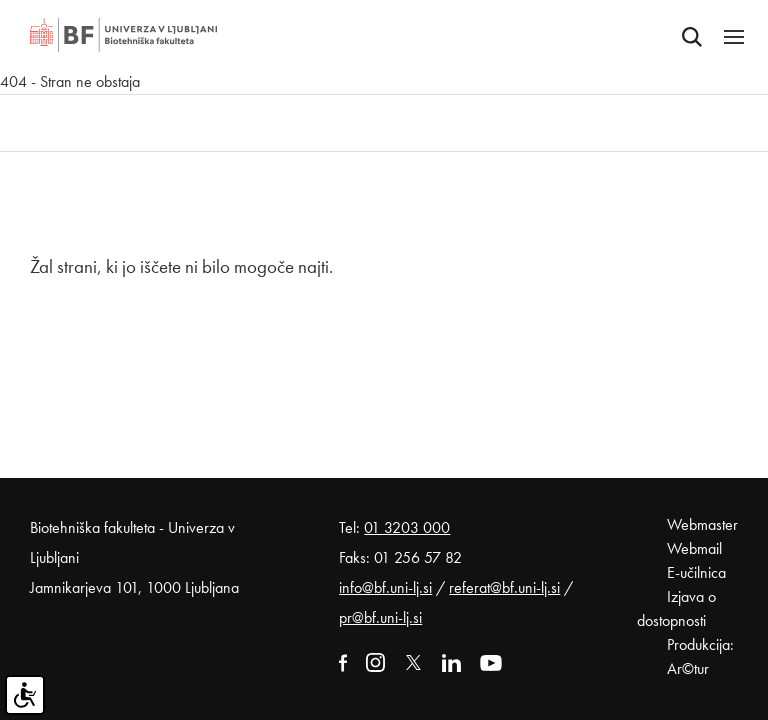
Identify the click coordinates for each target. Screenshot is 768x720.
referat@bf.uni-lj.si (504, 587)
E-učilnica (696, 572)
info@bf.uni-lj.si (385, 587)
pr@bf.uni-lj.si (380, 617)
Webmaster (702, 524)
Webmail (694, 548)
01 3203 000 (407, 527)
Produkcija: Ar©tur (700, 656)
